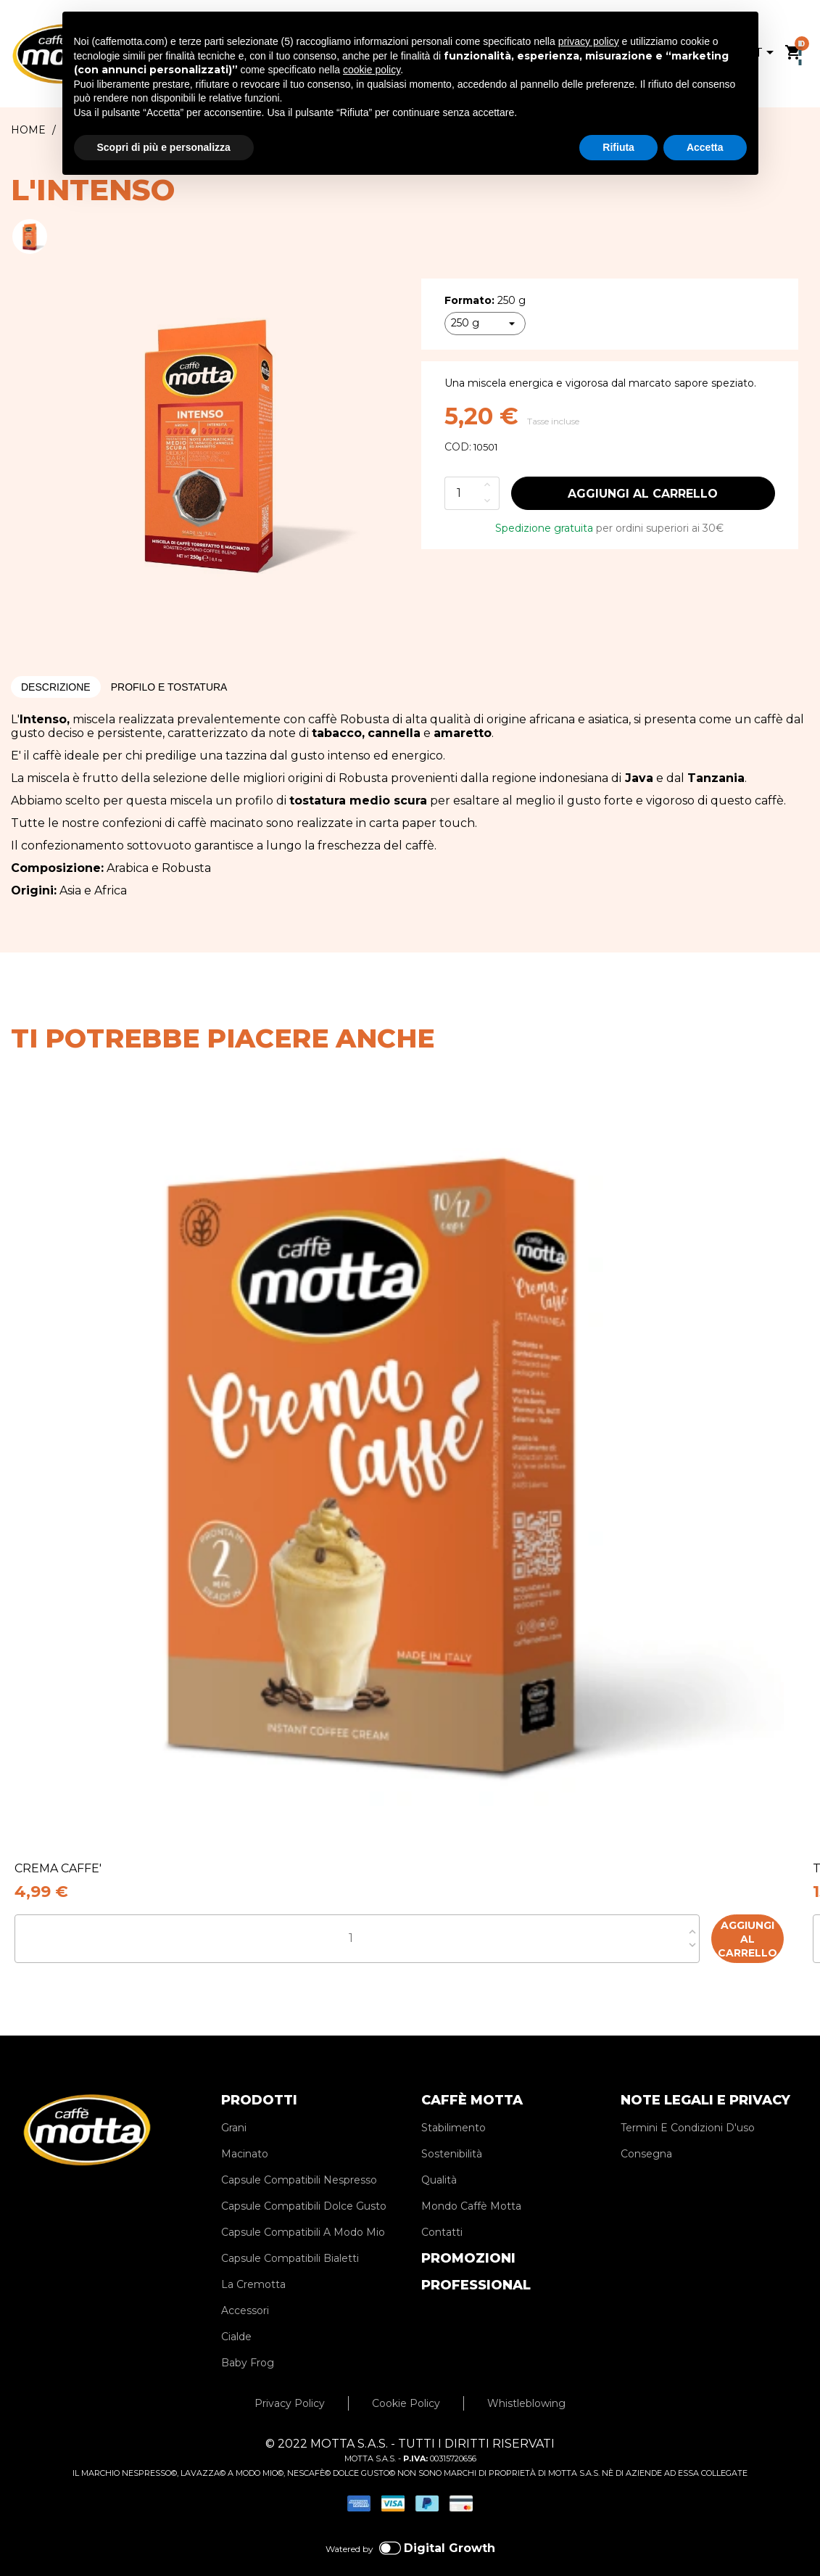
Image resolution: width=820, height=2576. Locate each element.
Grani (234, 2106)
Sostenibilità (451, 2132)
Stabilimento (453, 2106)
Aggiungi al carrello (643, 494)
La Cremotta (253, 2263)
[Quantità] (461, 493)
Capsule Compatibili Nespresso (299, 2158)
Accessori (245, 2289)
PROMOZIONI (468, 2237)
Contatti (442, 2211)
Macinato (244, 2132)
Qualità (439, 2158)
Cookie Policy (406, 2382)
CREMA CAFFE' (58, 1868)
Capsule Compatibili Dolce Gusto (303, 2185)
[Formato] (485, 323)
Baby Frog (247, 2341)
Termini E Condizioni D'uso (688, 2106)
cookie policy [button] (371, 69)
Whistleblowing (526, 2382)
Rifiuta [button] (618, 147)
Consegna (646, 2132)
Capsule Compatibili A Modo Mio (303, 2211)
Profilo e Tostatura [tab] (169, 687)
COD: (457, 446)
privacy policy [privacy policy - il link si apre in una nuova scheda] (588, 41)
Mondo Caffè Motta (471, 2185)
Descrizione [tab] (56, 687)
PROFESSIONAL (476, 2264)
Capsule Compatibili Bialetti (290, 2237)
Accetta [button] (705, 147)
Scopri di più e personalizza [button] (164, 147)
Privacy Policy (289, 2382)
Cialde (236, 2315)
